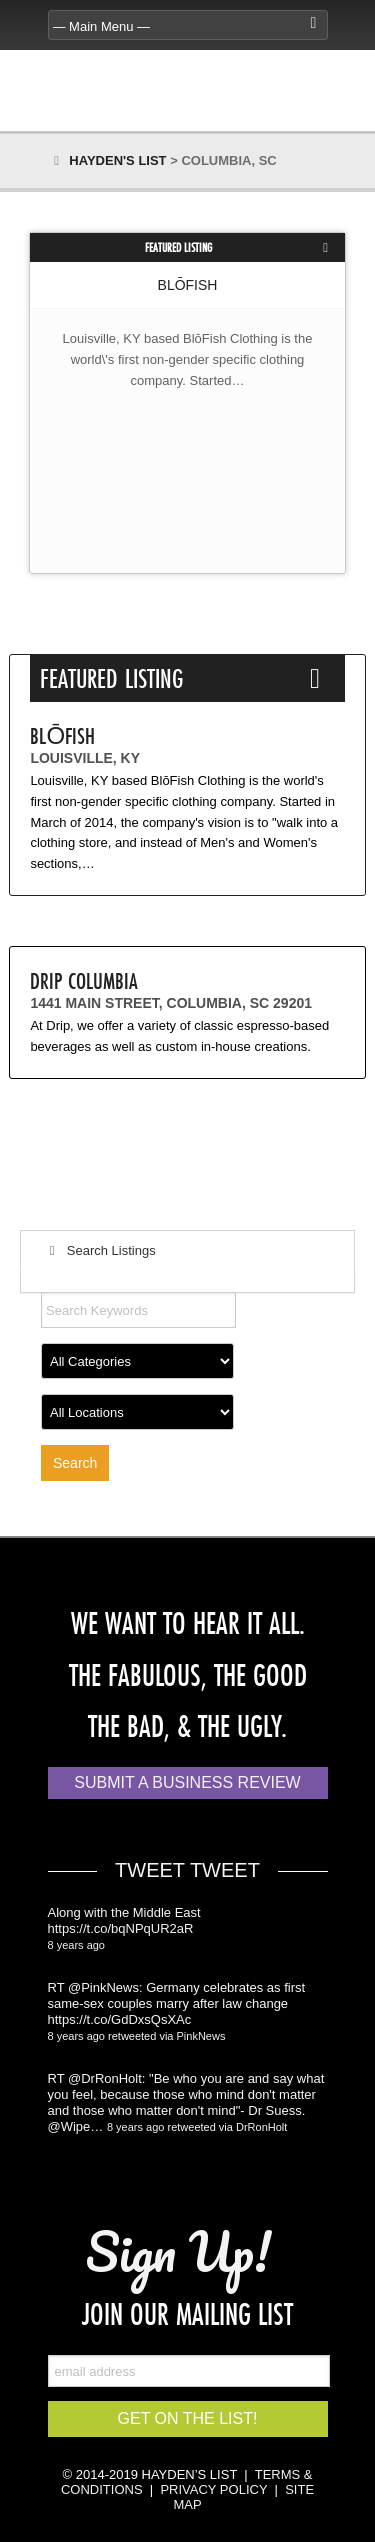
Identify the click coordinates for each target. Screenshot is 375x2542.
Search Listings (99, 1250)
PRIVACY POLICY (213, 2489)
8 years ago (76, 1945)
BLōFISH (188, 285)
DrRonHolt (261, 2127)
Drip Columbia (84, 980)
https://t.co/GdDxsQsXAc (120, 2019)
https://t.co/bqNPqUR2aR (121, 1928)
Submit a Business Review (187, 1782)
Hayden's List (117, 160)
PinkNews (201, 2036)
